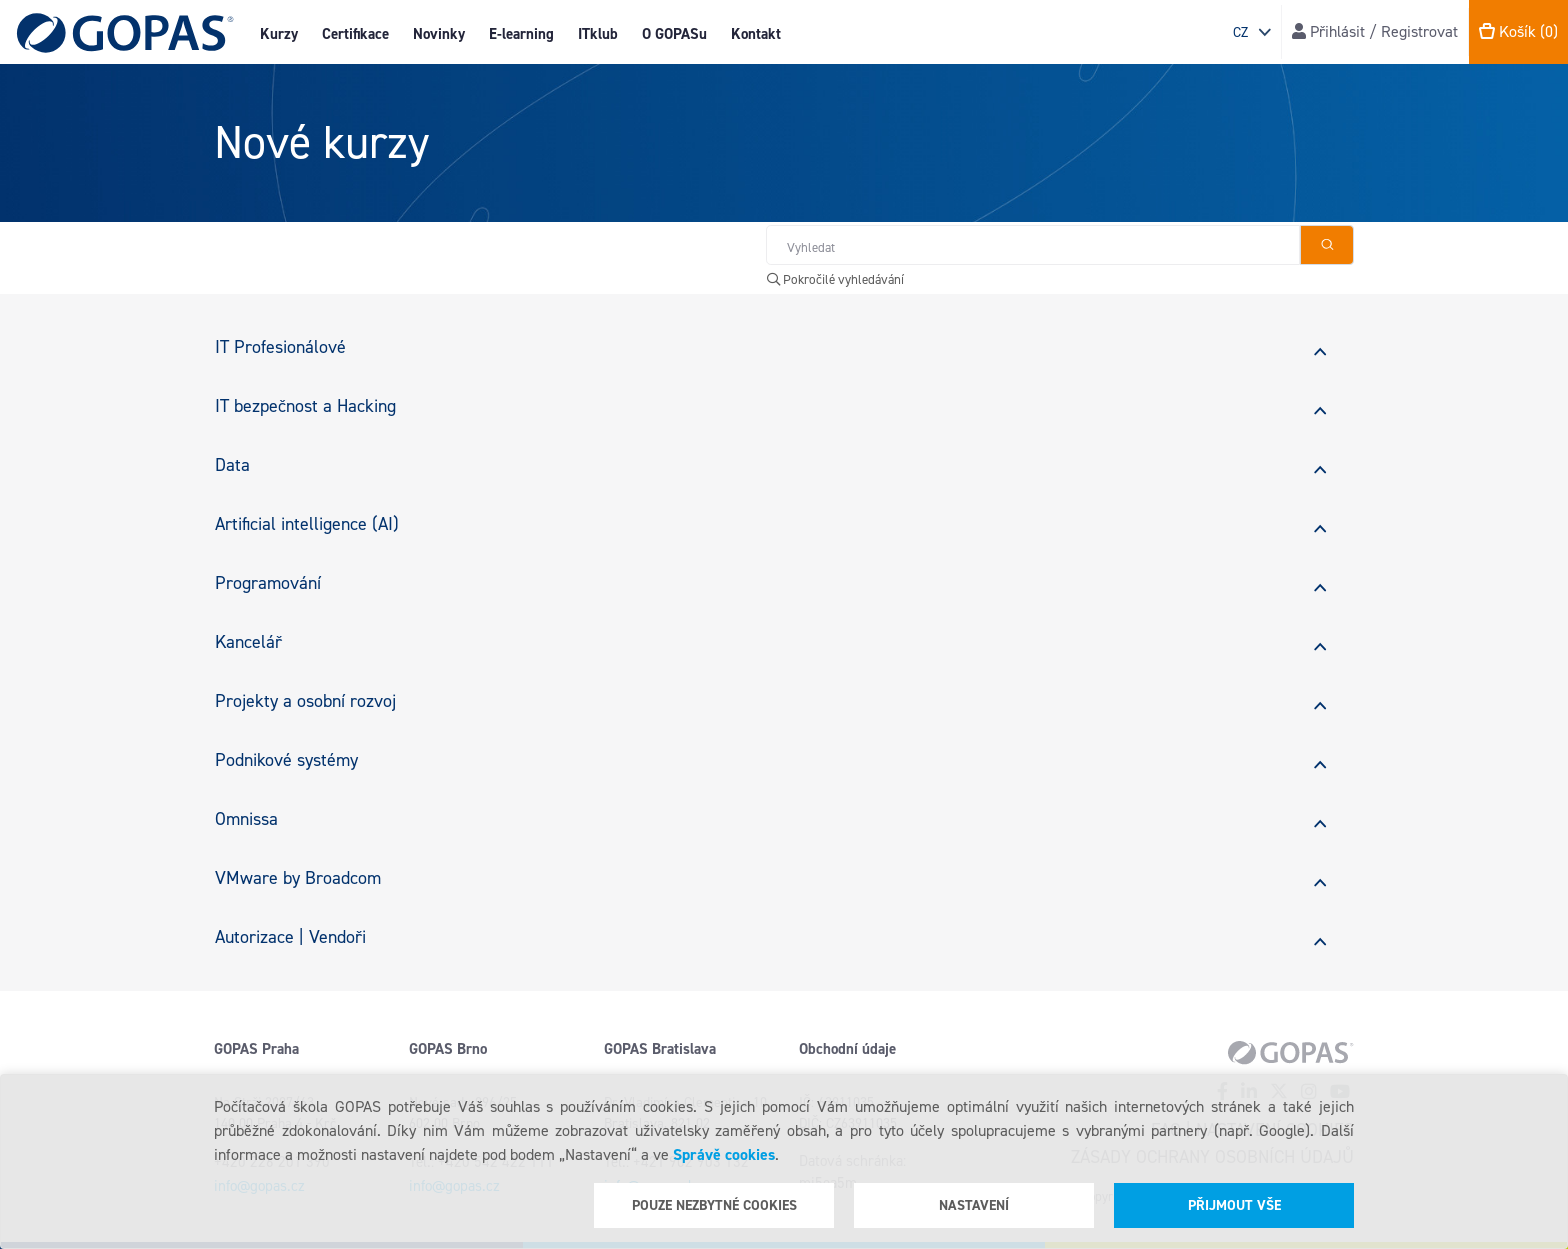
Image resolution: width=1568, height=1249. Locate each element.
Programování (268, 583)
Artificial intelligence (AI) (307, 524)
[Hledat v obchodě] (1033, 245)
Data (232, 465)
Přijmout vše (1234, 1205)
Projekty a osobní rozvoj (305, 701)
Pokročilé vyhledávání (835, 279)
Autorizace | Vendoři (290, 937)
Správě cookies (724, 1154)
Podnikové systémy (286, 760)
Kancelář (248, 642)
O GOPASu (674, 34)
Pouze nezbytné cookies (714, 1205)
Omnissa (246, 819)
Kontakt (756, 34)
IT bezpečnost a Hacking (305, 406)
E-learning (521, 34)
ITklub (598, 34)
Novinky (439, 34)
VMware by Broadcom (298, 878)
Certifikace (355, 34)
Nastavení (974, 1205)
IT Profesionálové (280, 347)
